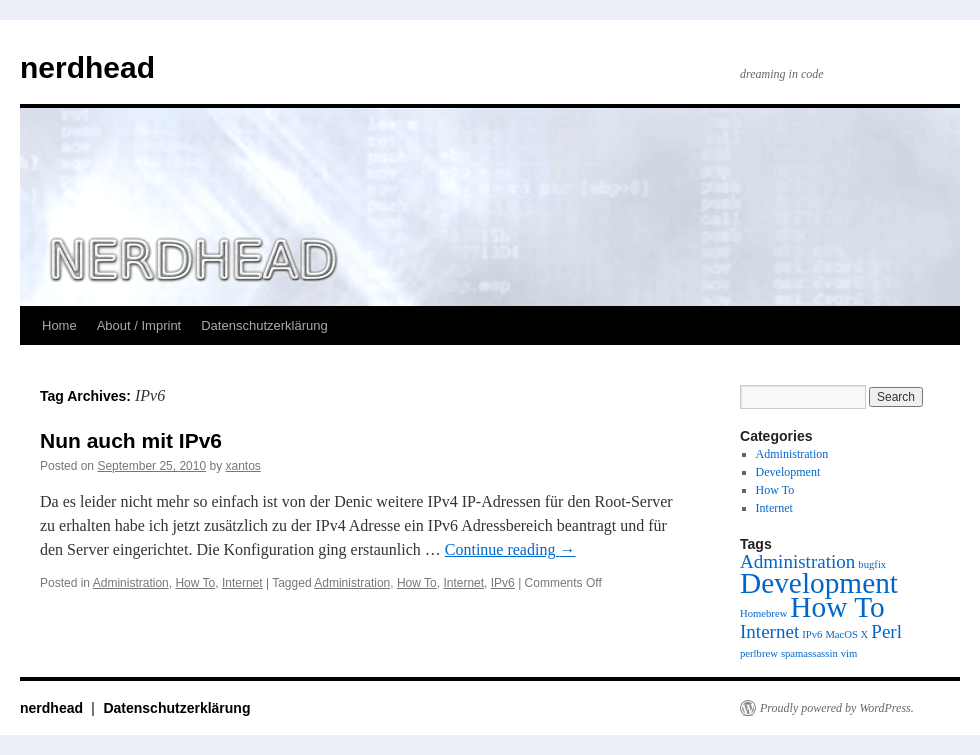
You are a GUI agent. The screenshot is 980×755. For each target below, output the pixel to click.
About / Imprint (139, 325)
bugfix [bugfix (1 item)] (872, 564)
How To (195, 583)
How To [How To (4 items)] (837, 607)
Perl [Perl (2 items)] (886, 631)
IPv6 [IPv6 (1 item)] (812, 634)
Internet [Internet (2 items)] (769, 631)
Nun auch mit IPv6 (131, 440)
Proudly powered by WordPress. (837, 708)
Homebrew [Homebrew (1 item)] (763, 613)
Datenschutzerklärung (264, 325)
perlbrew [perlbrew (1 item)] (759, 653)
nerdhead (87, 67)
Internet (242, 583)
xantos (243, 466)
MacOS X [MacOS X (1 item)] (846, 634)
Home (59, 325)
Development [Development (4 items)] (819, 583)
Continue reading (510, 549)
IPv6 (503, 583)
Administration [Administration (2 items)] (797, 561)
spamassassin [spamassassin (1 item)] (809, 653)
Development (788, 472)
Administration (131, 583)
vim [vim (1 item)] (849, 653)
